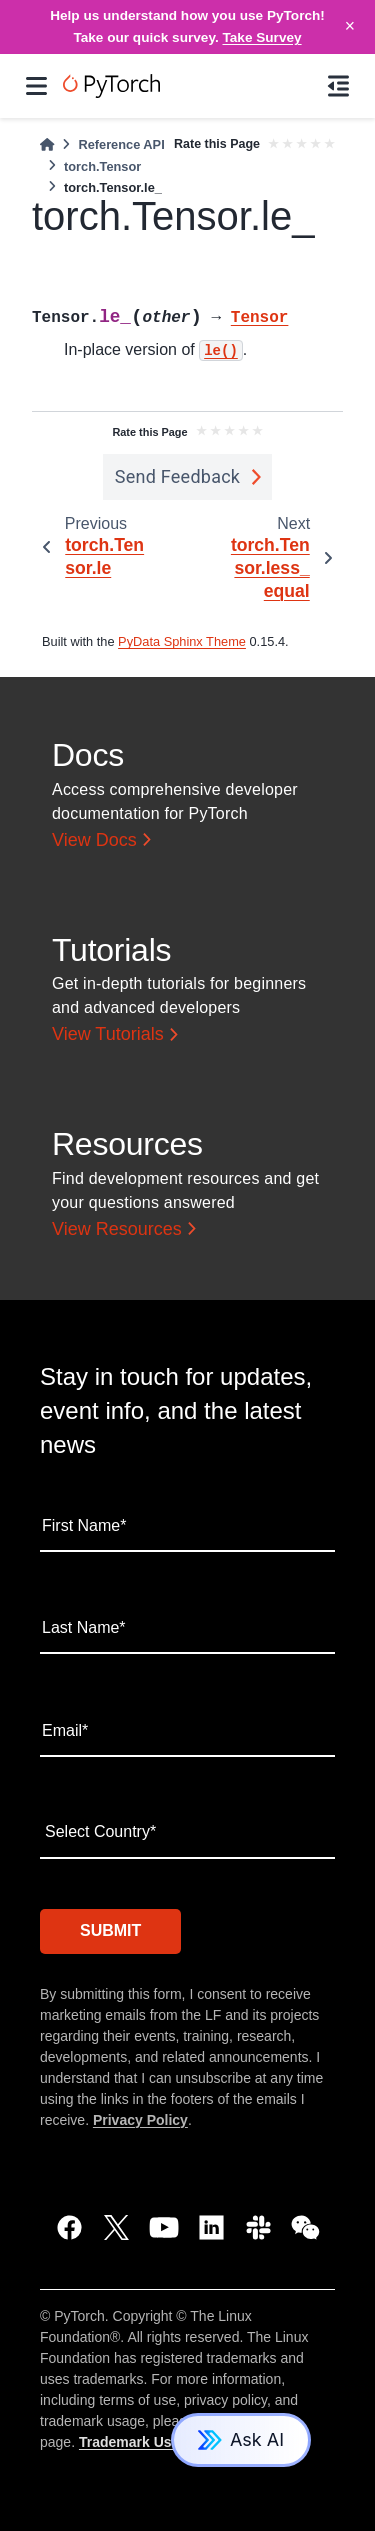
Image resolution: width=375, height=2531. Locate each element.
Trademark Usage (137, 2442)
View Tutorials (108, 1034)
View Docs (94, 840)
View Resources (117, 1229)
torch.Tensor (102, 166)
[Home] (47, 144)
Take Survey (262, 37)
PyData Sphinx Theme (182, 641)
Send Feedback (178, 476)
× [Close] (350, 26)
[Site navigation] (36, 86)
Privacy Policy (140, 2120)
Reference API (121, 144)
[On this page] (338, 86)
